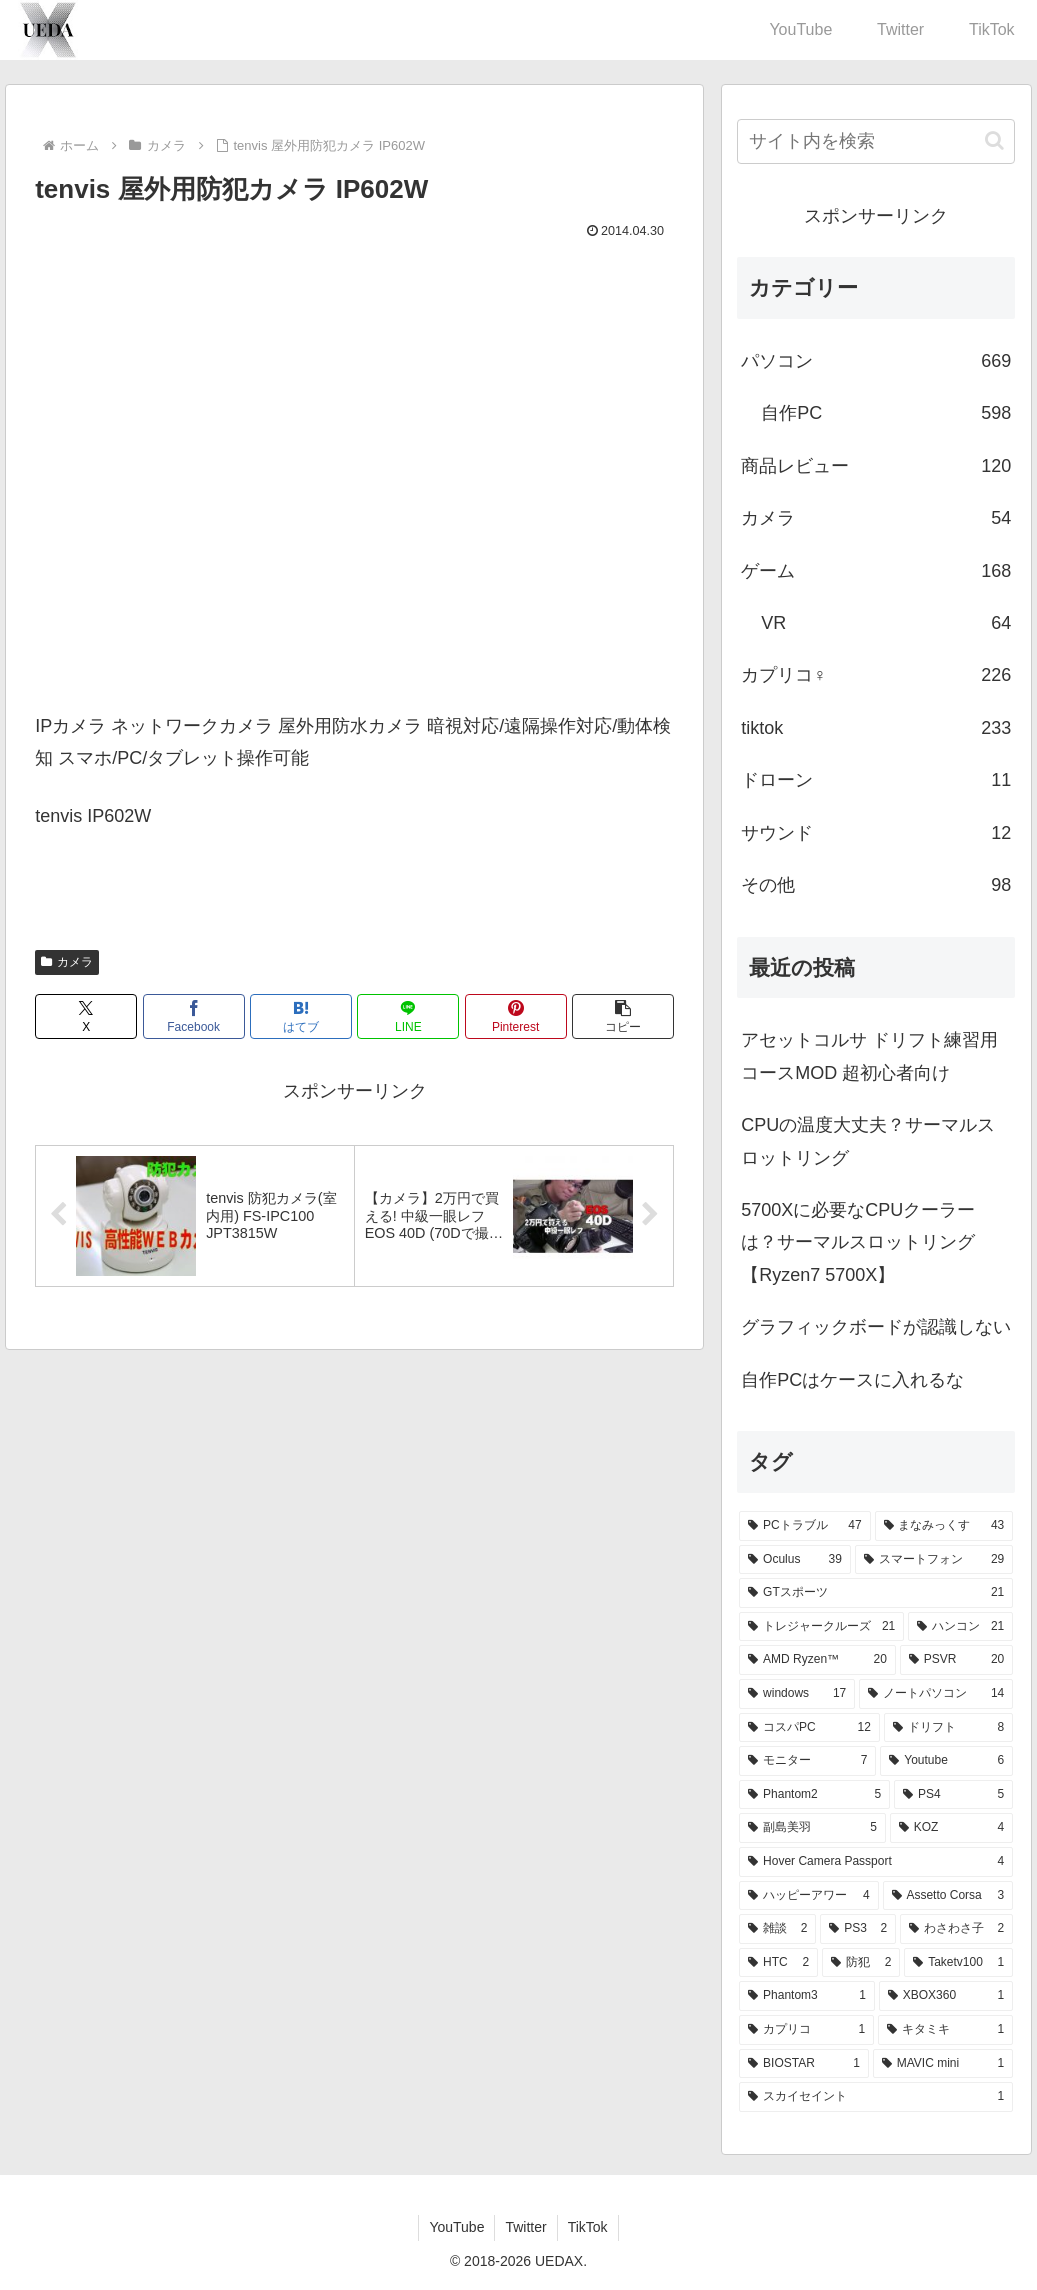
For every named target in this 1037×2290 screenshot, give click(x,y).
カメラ (67, 962)
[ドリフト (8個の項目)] (948, 1728)
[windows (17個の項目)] (797, 1694)
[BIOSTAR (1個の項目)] (804, 2064)
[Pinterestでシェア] (516, 1016)
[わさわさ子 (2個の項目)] (956, 1929)
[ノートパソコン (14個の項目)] (936, 1694)
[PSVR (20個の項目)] (956, 1660)
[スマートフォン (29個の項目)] (934, 1560)
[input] (876, 141)
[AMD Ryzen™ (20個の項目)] (817, 1660)
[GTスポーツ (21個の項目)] (876, 1593)
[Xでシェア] (86, 1016)
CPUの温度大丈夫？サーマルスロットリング (868, 1141)
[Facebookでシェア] (194, 1016)
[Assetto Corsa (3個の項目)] (948, 1896)
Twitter (525, 2227)
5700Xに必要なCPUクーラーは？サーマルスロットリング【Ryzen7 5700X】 (858, 1242)
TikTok (588, 2227)
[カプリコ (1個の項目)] (806, 2030)
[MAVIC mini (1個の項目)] (943, 2064)
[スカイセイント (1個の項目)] (876, 2097)
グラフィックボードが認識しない (876, 1327)
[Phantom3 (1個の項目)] (807, 1996)
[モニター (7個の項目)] (807, 1761)
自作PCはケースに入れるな (852, 1380)
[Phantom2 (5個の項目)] (814, 1795)
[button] (623, 1016)
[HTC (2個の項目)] (778, 1963)
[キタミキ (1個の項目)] (945, 2030)
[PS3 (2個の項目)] (858, 1929)
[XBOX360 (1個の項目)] (946, 1996)
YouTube (456, 2227)
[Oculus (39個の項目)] (795, 1560)
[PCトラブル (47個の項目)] (804, 1526)
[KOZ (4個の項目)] (951, 1828)
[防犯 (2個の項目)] (861, 1963)
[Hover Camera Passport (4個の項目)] (876, 1862)
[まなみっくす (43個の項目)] (944, 1526)
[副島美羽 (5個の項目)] (812, 1828)
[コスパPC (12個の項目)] (809, 1728)
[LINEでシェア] (408, 1016)
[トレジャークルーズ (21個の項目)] (821, 1627)
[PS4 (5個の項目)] (953, 1795)
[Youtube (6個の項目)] (946, 1761)
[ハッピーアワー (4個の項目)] (808, 1896)
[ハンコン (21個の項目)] (960, 1627)
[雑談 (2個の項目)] (777, 1929)
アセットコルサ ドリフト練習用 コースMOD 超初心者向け (869, 1056)
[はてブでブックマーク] (301, 1016)
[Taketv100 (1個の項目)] (958, 1963)
